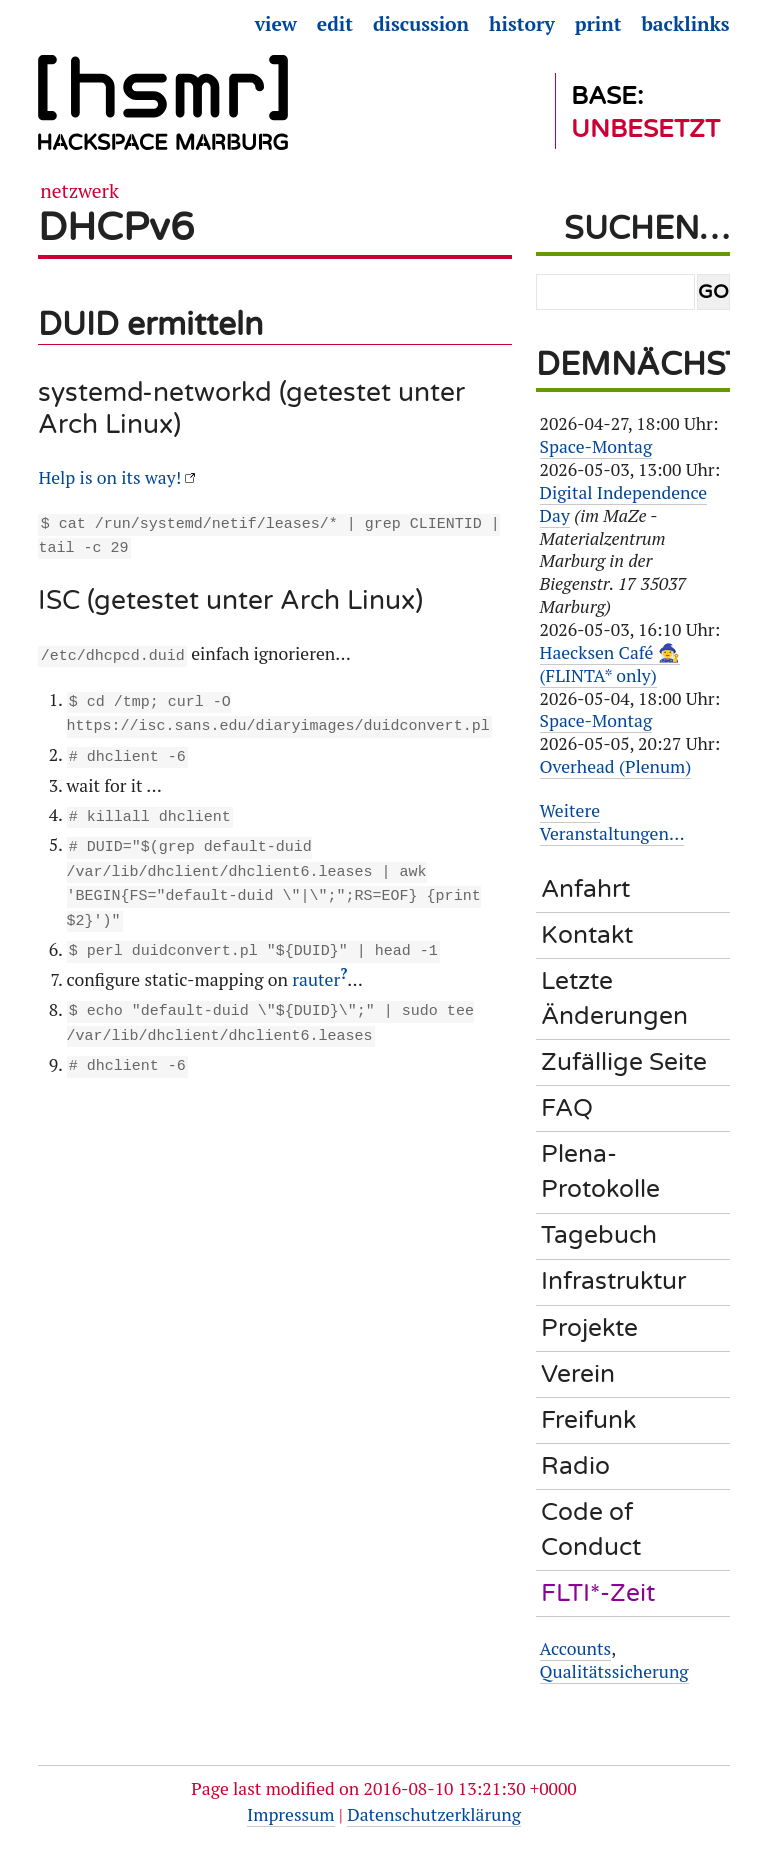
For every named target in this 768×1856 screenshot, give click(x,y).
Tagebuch (599, 1235)
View (276, 24)
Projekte (589, 1328)
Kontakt (587, 935)
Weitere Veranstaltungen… (612, 822)
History (522, 24)
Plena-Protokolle (600, 1171)
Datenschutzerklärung (434, 1814)
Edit (335, 24)
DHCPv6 (116, 227)
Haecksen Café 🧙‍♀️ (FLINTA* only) (610, 664)
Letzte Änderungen (614, 998)
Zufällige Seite (624, 1062)
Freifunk (588, 1420)
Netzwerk (79, 191)
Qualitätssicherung (614, 1671)
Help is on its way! (109, 477)
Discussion (421, 24)
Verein (578, 1374)
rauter (316, 964)
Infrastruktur (613, 1281)
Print (598, 24)
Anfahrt (585, 889)
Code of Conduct (591, 1529)
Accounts (576, 1648)
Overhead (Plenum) (616, 766)
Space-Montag (596, 446)
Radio (575, 1466)
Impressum (290, 1814)
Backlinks (685, 24)
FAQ (567, 1108)
